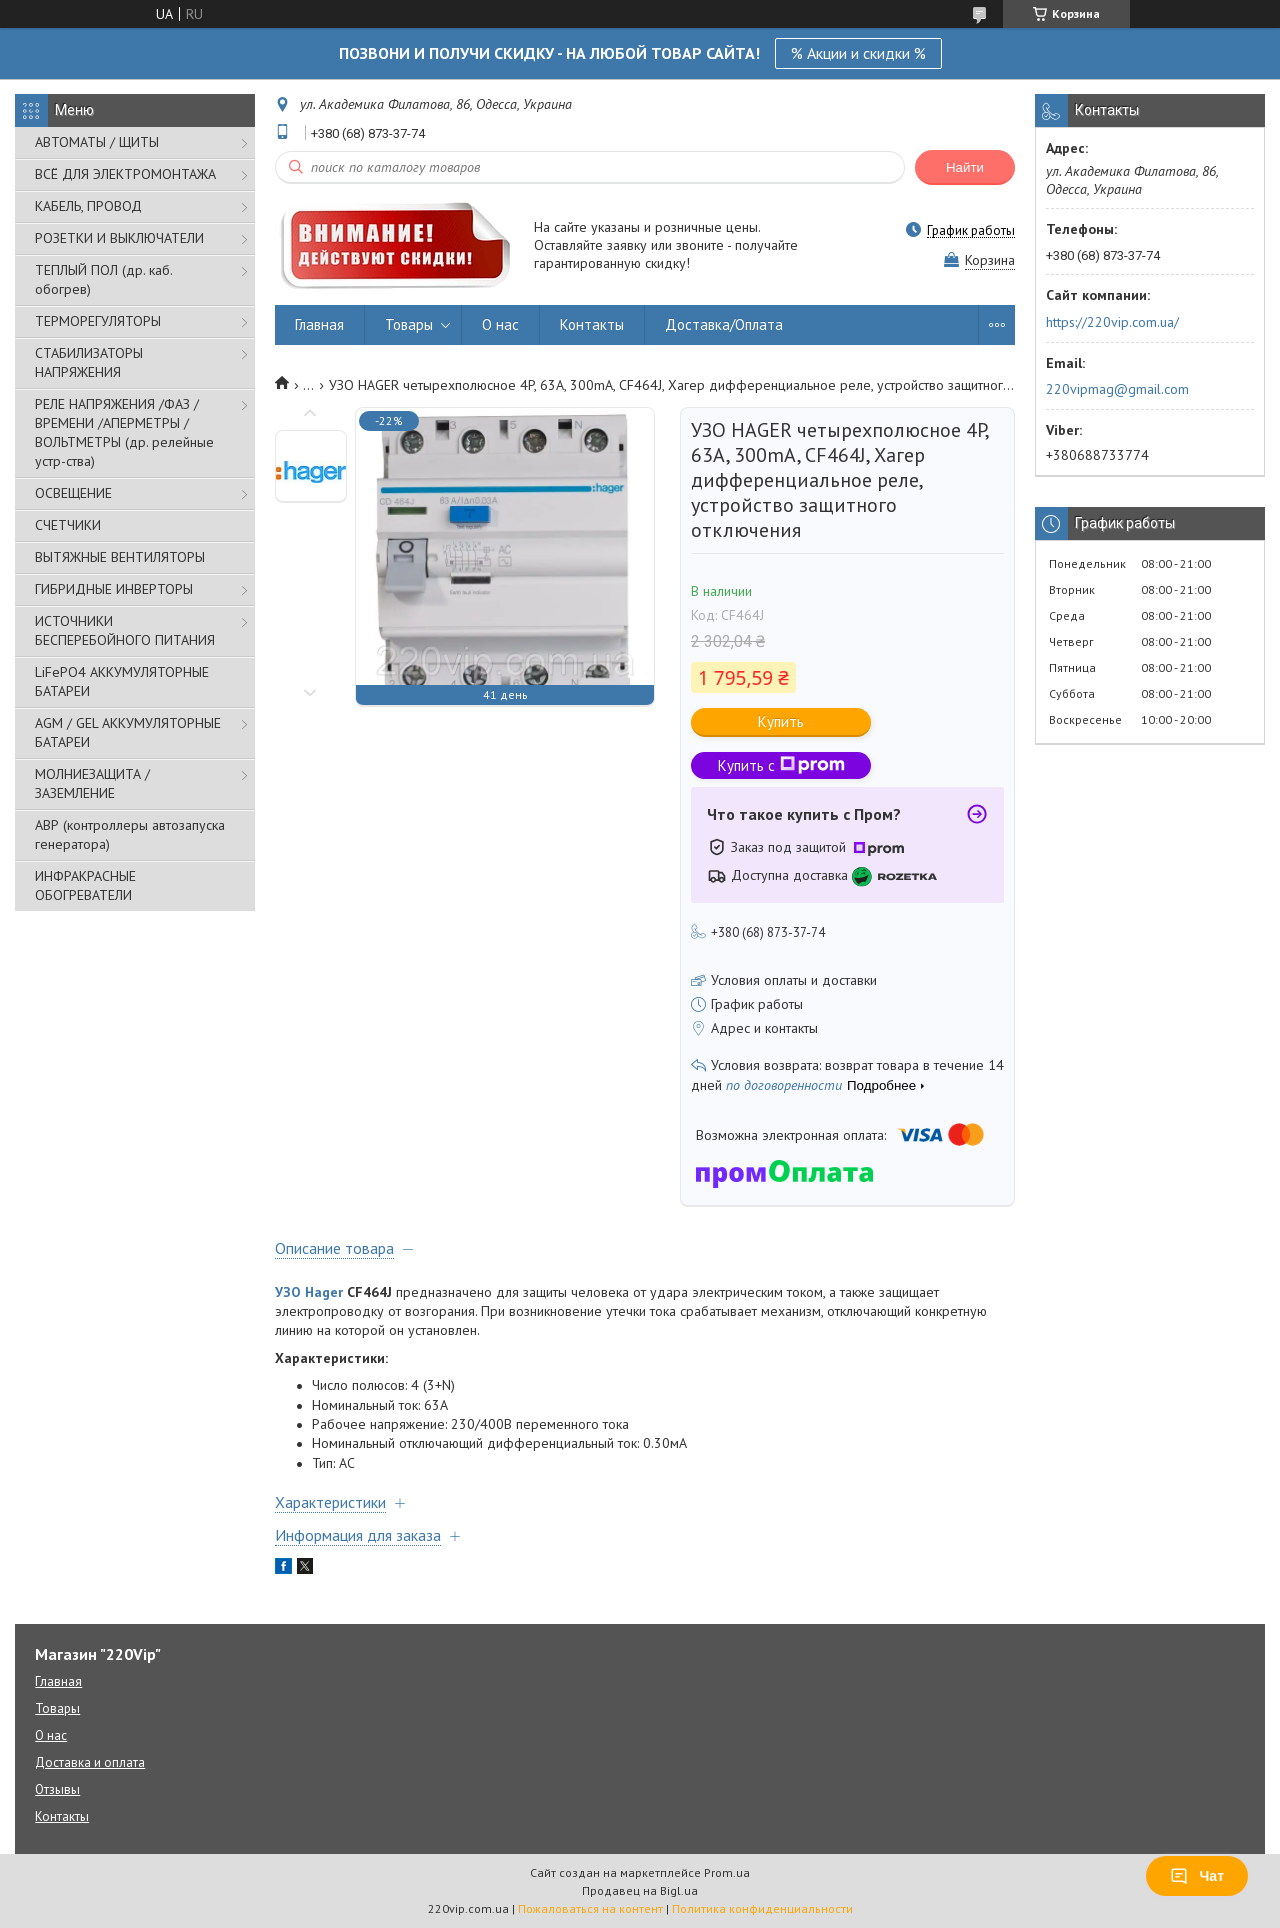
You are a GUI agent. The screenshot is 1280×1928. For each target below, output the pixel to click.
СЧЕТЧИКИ (68, 525)
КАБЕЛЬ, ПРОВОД (88, 206)
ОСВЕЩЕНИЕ (73, 493)
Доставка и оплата (90, 1762)
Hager (324, 1292)
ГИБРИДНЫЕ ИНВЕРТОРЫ (114, 589)
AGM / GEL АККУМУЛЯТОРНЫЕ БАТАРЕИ (128, 732)
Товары (409, 324)
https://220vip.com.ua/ (1112, 322)
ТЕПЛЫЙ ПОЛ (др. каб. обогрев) (103, 279)
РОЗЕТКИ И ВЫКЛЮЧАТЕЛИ (119, 238)
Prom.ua (727, 1872)
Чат (1197, 1876)
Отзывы (57, 1789)
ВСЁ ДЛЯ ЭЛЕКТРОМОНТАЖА (125, 174)
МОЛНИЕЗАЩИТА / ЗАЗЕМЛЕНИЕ (92, 783)
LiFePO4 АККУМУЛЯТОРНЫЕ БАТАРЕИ (122, 681)
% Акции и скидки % (858, 53)
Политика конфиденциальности (762, 1908)
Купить (781, 721)
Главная (319, 324)
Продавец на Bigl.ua (640, 1890)
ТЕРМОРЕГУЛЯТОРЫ (98, 321)
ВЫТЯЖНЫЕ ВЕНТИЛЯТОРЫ (120, 557)
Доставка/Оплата (724, 324)
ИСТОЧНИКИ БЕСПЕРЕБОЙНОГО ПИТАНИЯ (125, 630)
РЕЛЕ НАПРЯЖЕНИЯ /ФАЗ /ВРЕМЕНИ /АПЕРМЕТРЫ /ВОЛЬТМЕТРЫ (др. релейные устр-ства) (124, 432)
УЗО (288, 1292)
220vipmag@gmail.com (1117, 389)
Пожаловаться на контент (590, 1908)
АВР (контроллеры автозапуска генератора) (130, 834)
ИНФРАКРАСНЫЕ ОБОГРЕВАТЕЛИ (85, 885)
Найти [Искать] (965, 167)
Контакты (592, 324)
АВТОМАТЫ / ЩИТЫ (97, 142)
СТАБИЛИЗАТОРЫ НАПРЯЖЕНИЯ (89, 362)
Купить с (781, 765)
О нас (500, 324)
